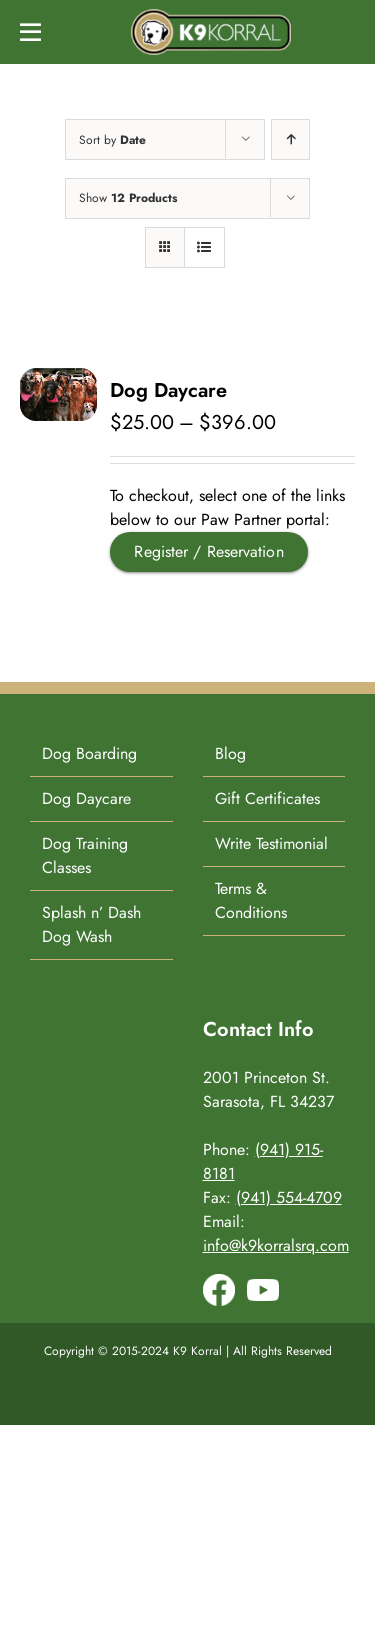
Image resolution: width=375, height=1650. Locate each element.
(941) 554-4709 (289, 1197)
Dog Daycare (168, 390)
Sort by (112, 140)
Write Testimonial (271, 843)
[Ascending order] (290, 139)
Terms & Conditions (251, 900)
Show (128, 198)
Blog (230, 753)
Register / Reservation (208, 551)
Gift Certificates (267, 798)
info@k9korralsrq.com (276, 1245)
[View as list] (204, 247)
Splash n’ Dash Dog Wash (91, 924)
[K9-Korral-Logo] (211, 16)
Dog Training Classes (85, 855)
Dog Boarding (89, 753)
